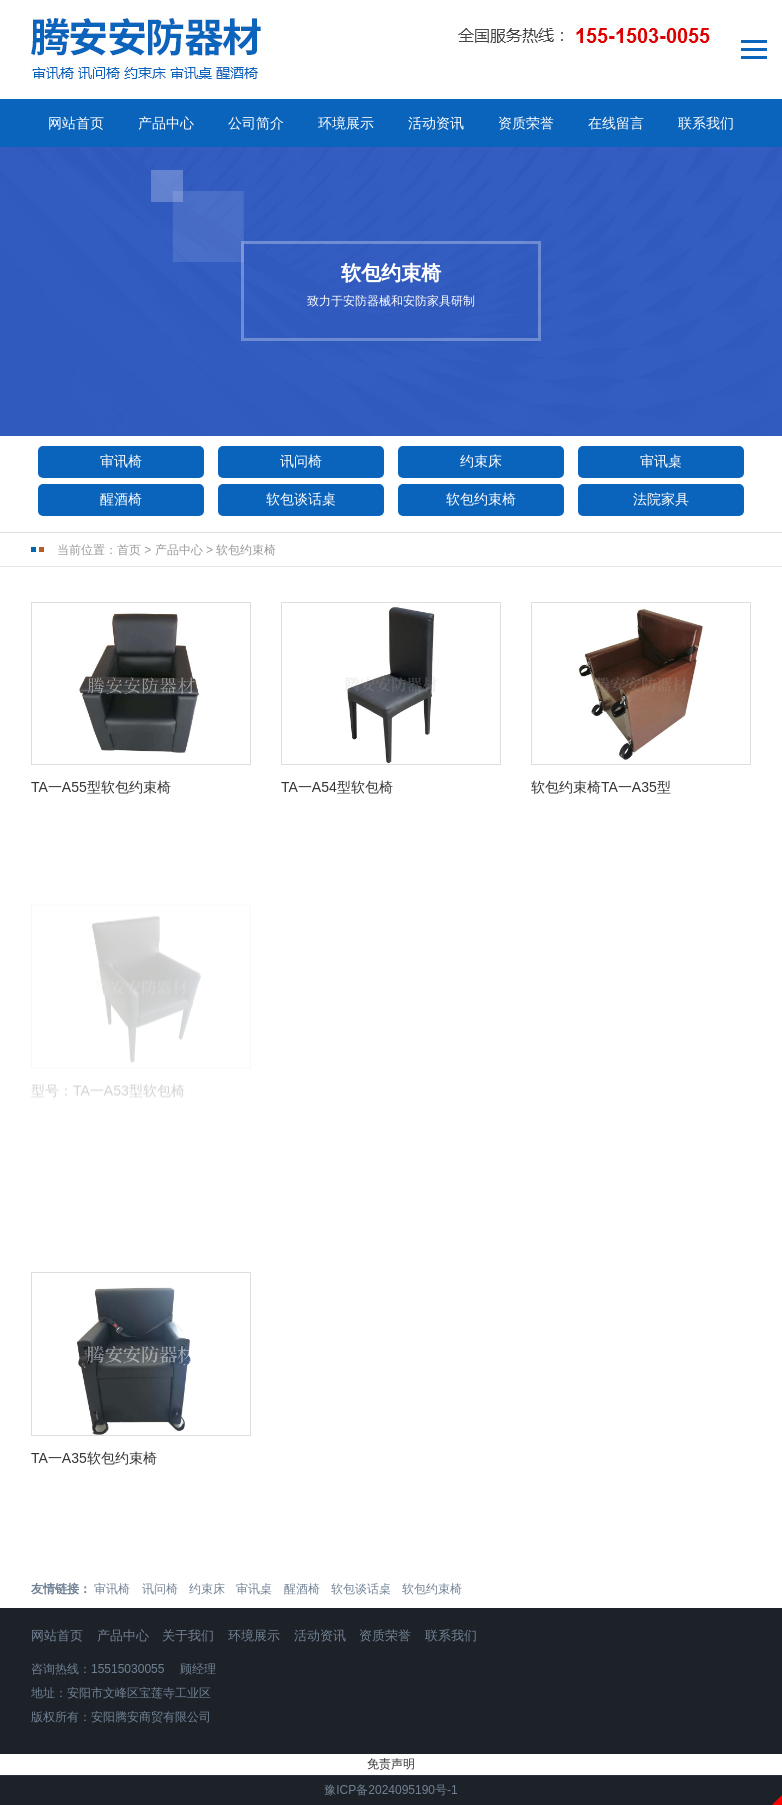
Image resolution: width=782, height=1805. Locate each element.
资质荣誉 (526, 123)
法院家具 (661, 499)
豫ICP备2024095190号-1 (390, 1790)
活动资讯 (436, 123)
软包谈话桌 (301, 499)
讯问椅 (301, 461)
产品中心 (166, 123)
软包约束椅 (481, 499)
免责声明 (391, 1764)
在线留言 (616, 123)
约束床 (481, 461)
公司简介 (256, 123)
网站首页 (76, 123)
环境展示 (346, 123)
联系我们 (706, 123)
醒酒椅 (121, 499)
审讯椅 (121, 461)
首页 (129, 550)
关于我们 (188, 1635)
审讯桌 (661, 461)
